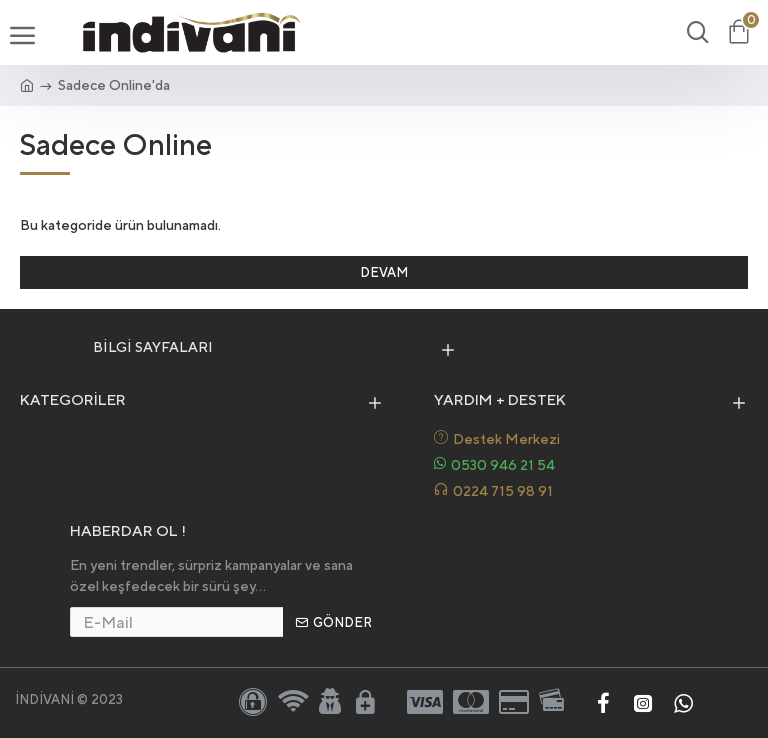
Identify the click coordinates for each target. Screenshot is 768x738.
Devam (384, 272)
